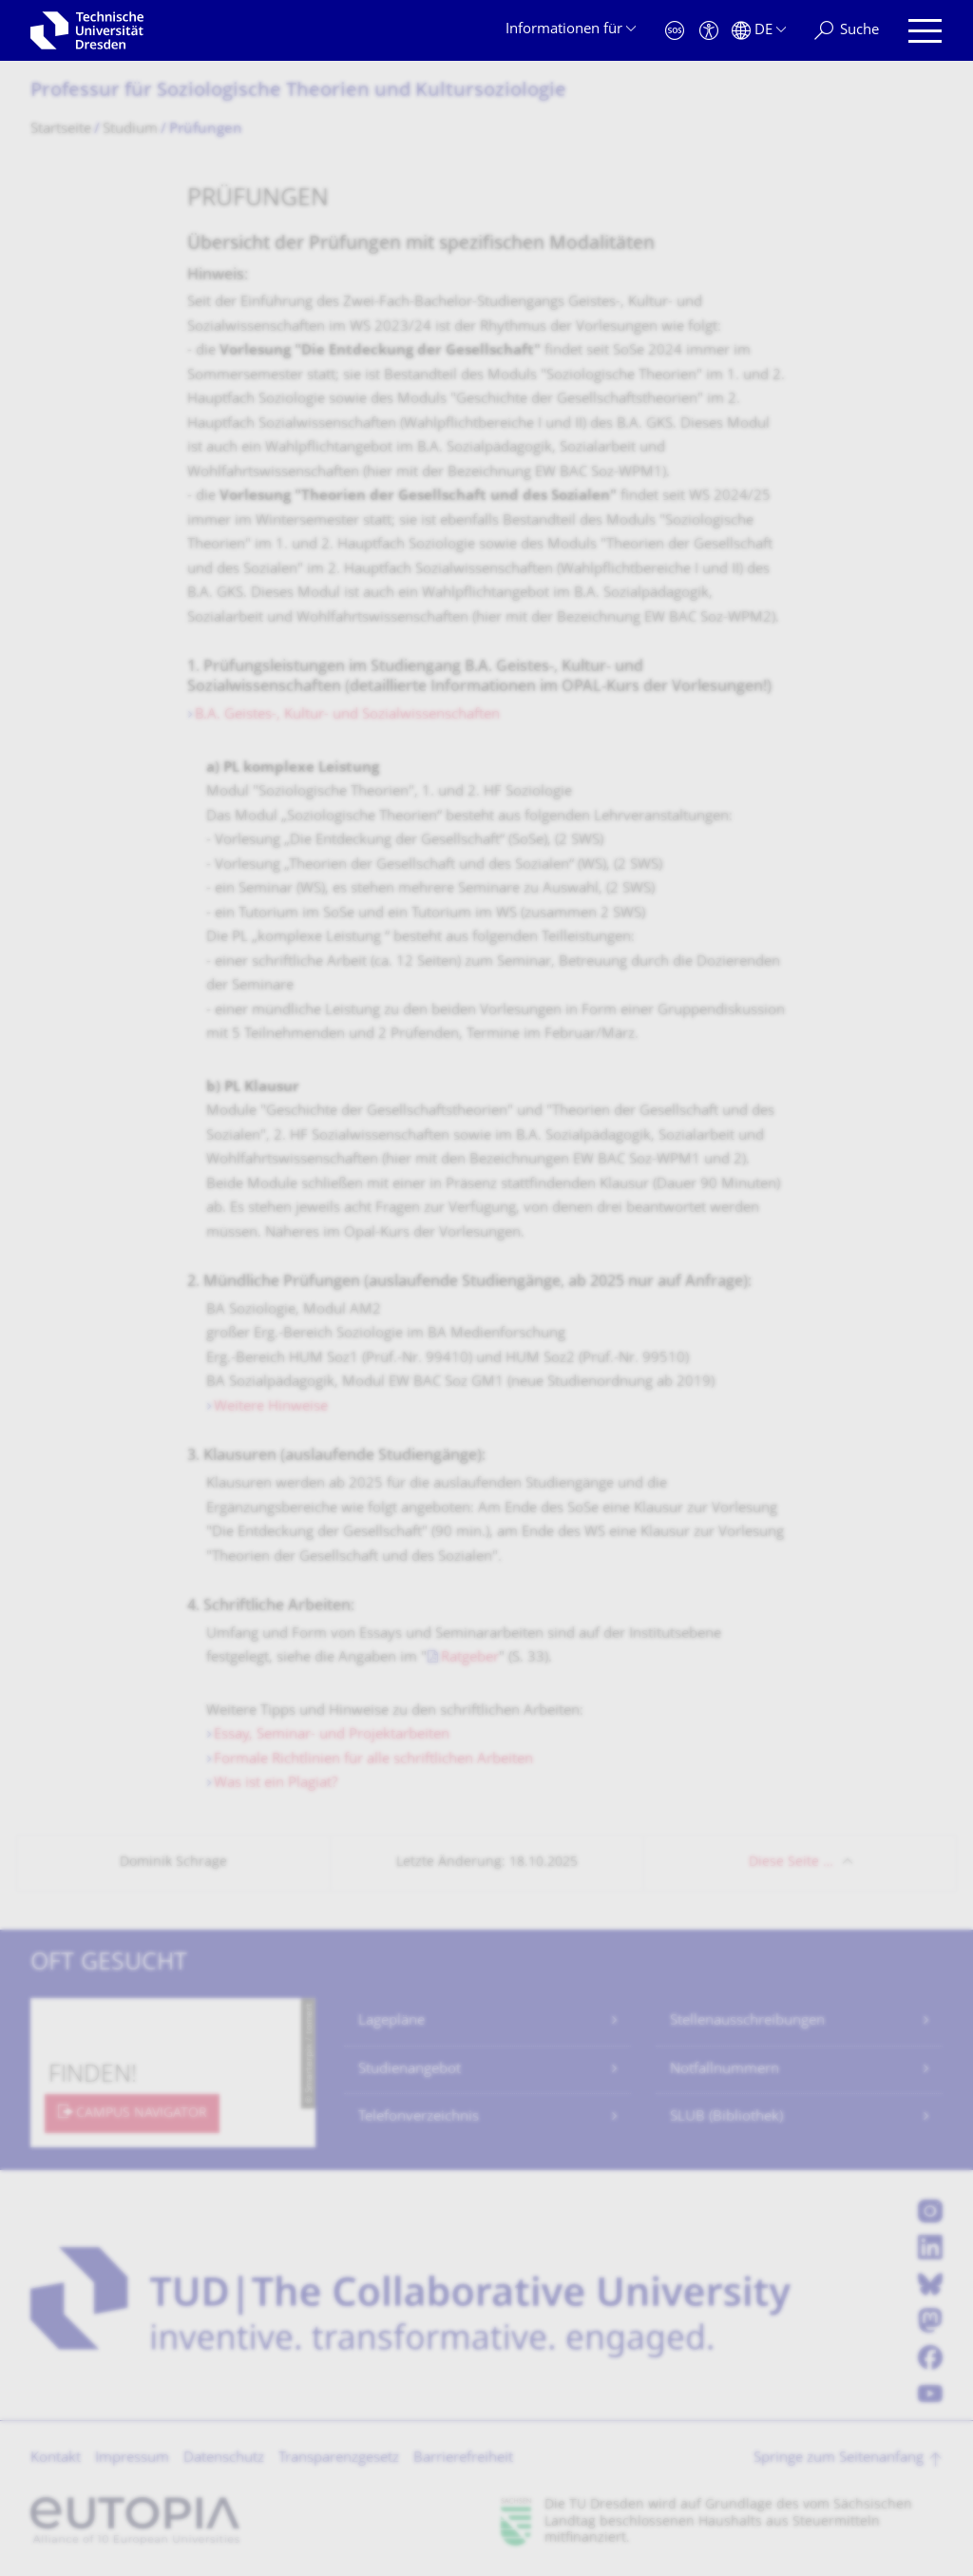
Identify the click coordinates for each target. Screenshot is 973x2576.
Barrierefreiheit (463, 2458)
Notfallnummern (724, 2070)
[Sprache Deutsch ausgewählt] (759, 31)
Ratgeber (470, 1658)
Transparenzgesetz (338, 2458)
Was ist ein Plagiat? (275, 1784)
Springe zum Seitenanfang (839, 2458)
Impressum (132, 2458)
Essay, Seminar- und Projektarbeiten (331, 1735)
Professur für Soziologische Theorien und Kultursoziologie (298, 92)
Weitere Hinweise (271, 1407)
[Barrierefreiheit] (708, 31)
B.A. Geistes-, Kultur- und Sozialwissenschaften (347, 715)
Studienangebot (409, 2070)
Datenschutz (223, 2458)
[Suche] (846, 31)
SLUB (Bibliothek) (726, 2117)
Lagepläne (391, 2021)
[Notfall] (674, 31)
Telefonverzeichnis (418, 2117)
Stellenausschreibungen (747, 2021)
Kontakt (55, 2458)
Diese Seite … (791, 1862)
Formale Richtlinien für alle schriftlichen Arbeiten (373, 1760)
